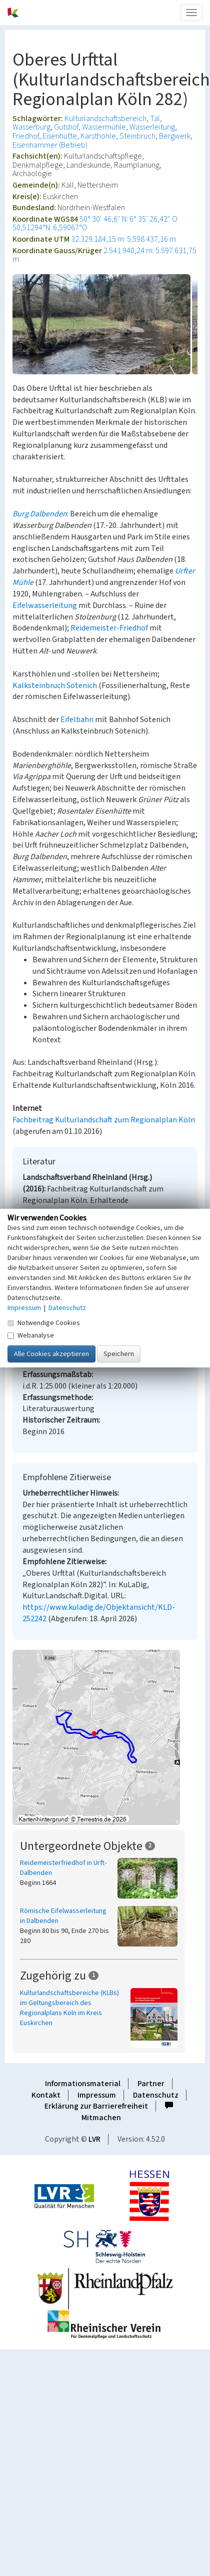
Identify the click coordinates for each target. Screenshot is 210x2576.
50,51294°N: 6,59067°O (50, 227)
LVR (94, 2139)
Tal (155, 118)
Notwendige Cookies (44, 1323)
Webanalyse (31, 1335)
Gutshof (66, 127)
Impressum (97, 2095)
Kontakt (46, 2095)
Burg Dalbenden (39, 513)
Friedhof (25, 136)
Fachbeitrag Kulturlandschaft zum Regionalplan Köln (103, 1119)
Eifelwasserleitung (44, 605)
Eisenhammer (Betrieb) (50, 145)
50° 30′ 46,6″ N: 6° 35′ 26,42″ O (129, 219)
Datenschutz (155, 2095)
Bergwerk (174, 136)
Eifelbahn (77, 719)
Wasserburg (31, 127)
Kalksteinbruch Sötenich (54, 685)
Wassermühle (104, 127)
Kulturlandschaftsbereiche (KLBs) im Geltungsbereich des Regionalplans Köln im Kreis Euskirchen (69, 2008)
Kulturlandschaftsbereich (105, 118)
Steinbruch (138, 136)
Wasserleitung (152, 127)
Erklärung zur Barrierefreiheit (96, 2106)
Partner (151, 2083)
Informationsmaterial (82, 2083)
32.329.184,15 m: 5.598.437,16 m (123, 239)
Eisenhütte (59, 136)
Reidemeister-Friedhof (109, 627)
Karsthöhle (98, 136)
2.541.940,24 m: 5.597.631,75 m (104, 255)
